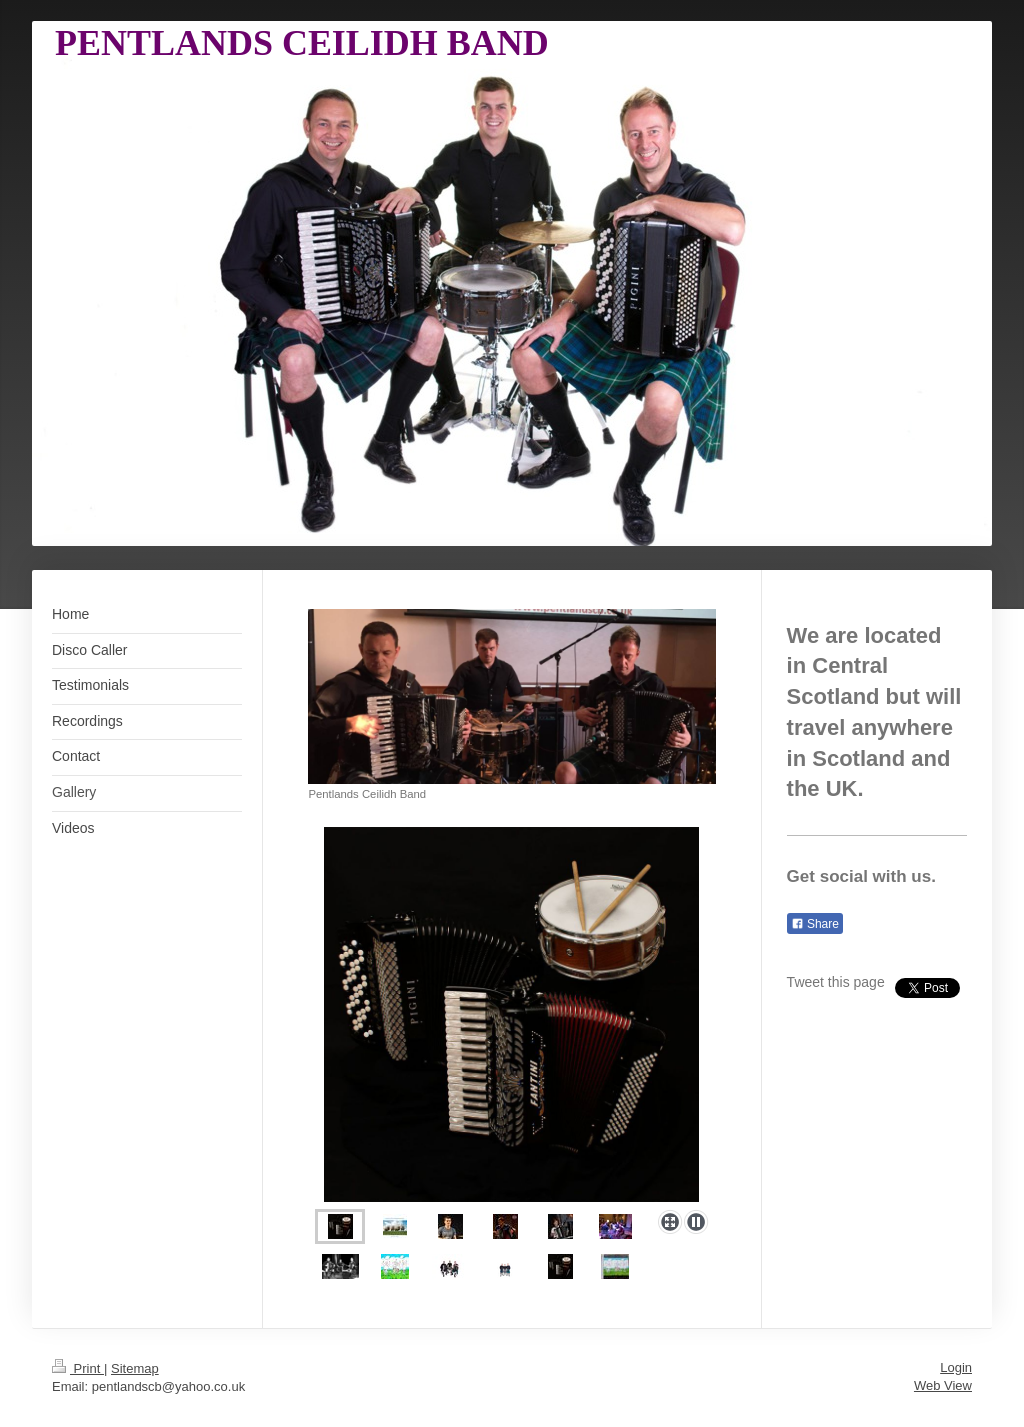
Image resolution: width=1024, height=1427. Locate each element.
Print (78, 1368)
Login (956, 1367)
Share (815, 924)
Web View (943, 1385)
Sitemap (135, 1368)
